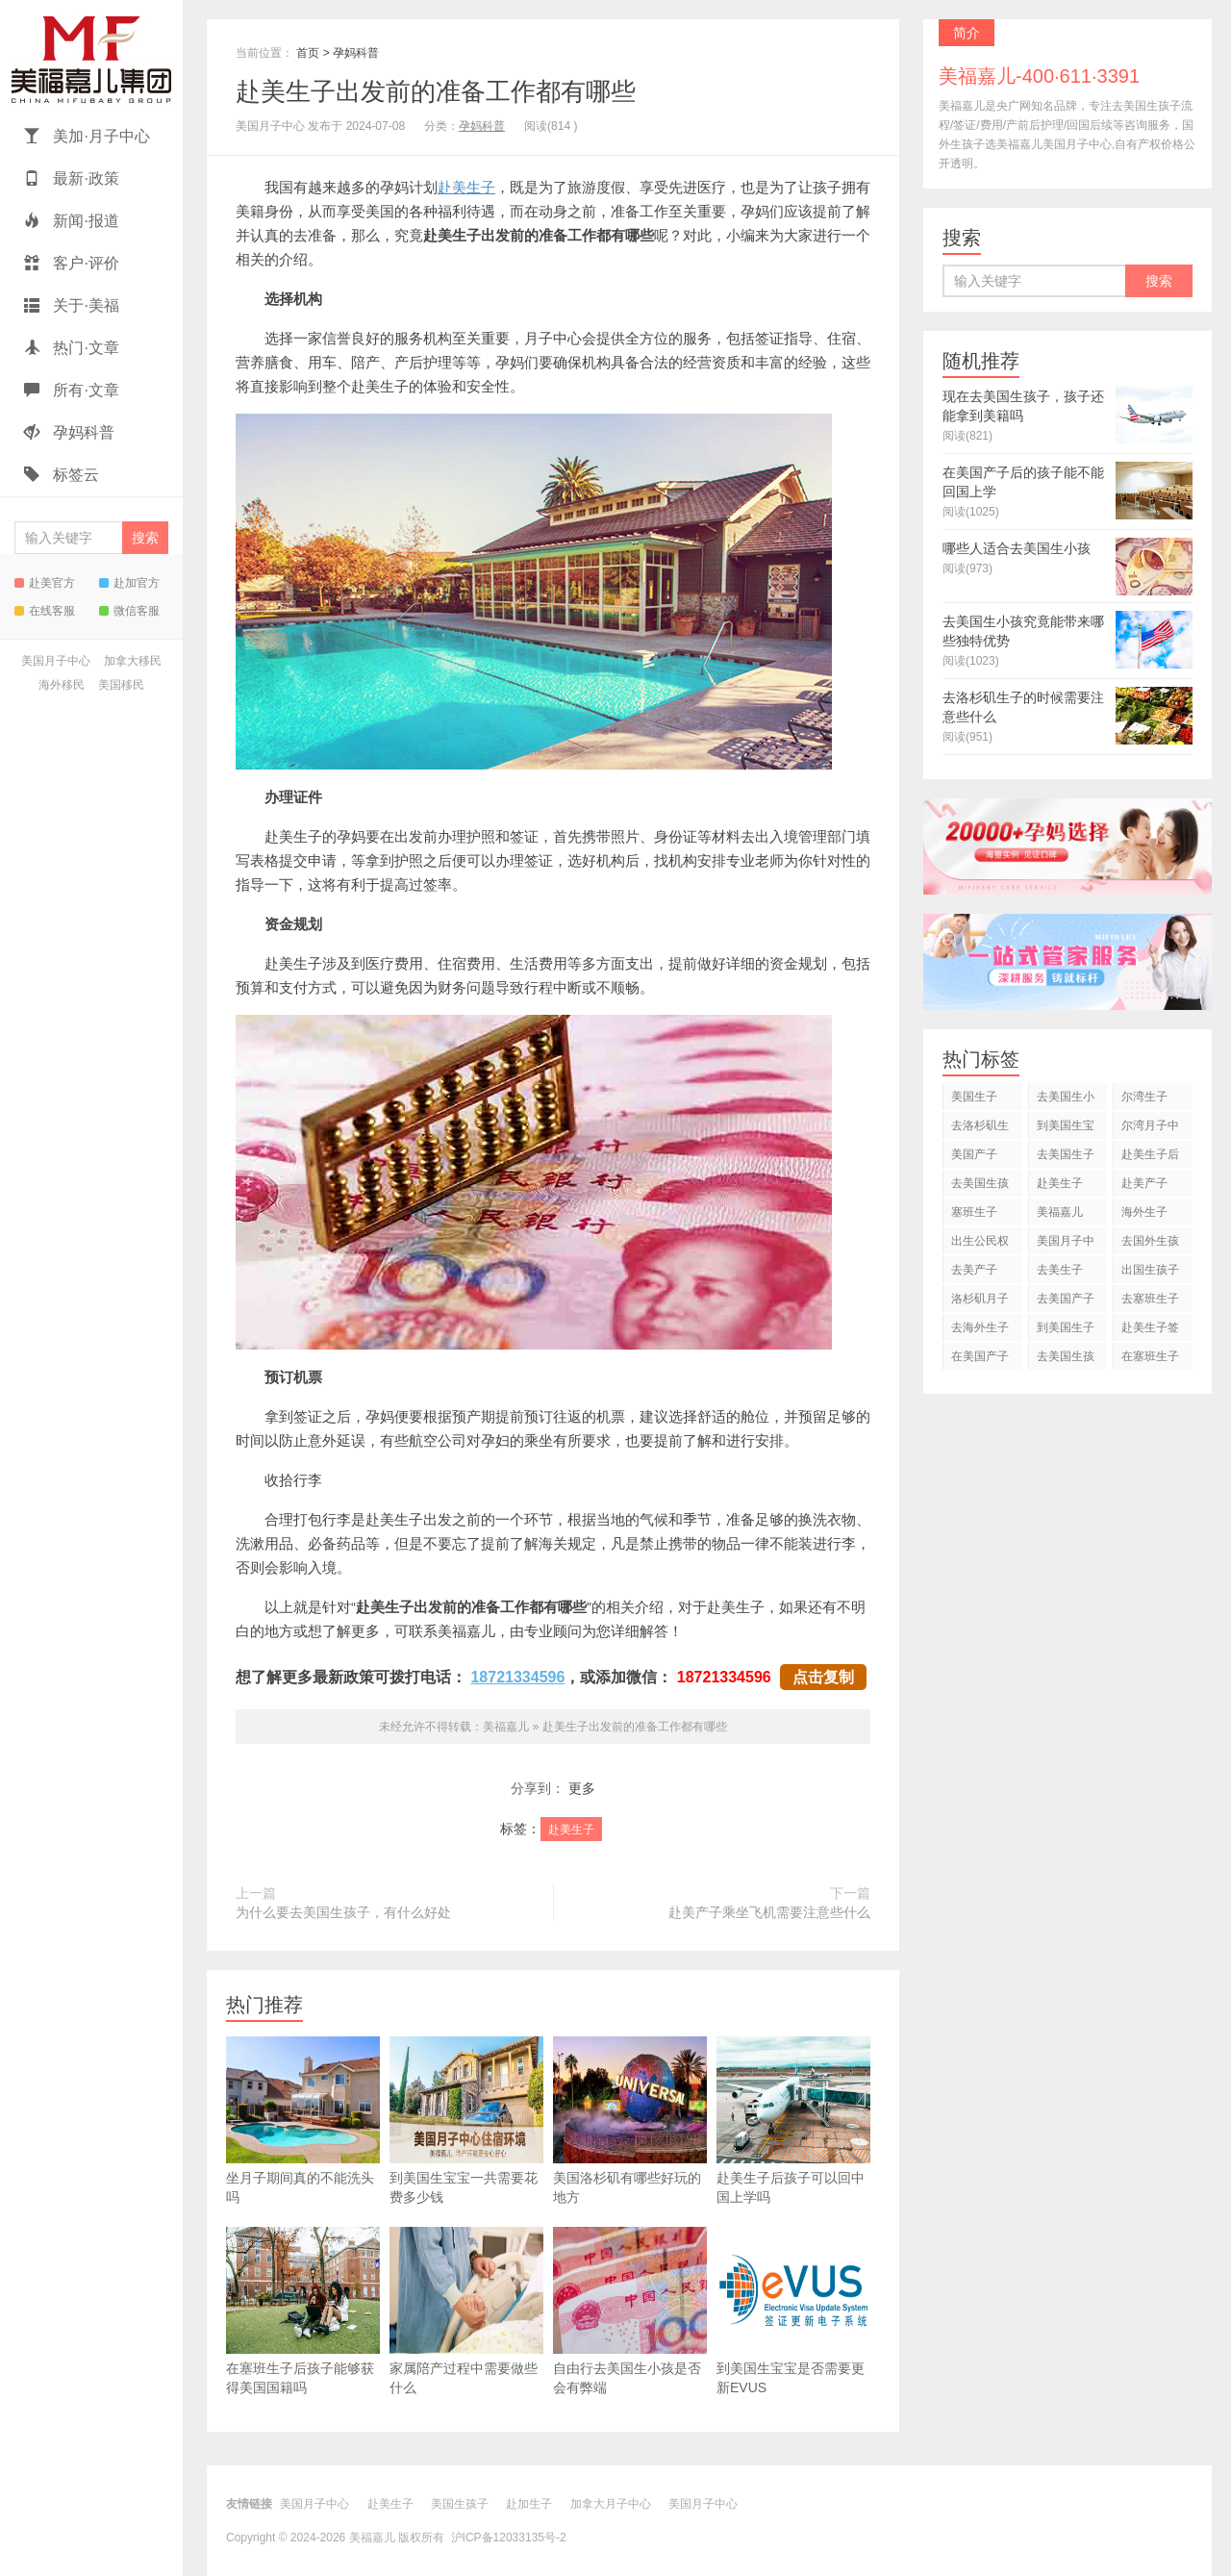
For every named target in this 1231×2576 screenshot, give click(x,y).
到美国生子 (1065, 1327)
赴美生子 (466, 187)
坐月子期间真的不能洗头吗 (303, 2120)
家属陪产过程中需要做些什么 (466, 2311)
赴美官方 (44, 583)
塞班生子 (974, 1212)
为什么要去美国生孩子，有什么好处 (343, 1912)
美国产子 (974, 1154)
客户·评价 (71, 263)
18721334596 (517, 1677)
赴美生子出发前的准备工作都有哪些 (436, 91)
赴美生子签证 (1150, 1331)
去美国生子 (1065, 1154)
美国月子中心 (55, 661)
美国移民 (121, 685)
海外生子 (1144, 1212)
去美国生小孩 (1065, 1100)
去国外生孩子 (1150, 1244)
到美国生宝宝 (1065, 1129)
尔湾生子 (1144, 1096)
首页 (307, 53)
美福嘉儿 (91, 57)
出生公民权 (980, 1241)
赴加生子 (529, 2504)
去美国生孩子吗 (1065, 1360)
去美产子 (974, 1269)
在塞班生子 (1150, 1356)
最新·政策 (71, 178)
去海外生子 (980, 1327)
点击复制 (823, 1677)
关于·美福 (71, 305)
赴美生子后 (1150, 1154)
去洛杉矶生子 (980, 1129)
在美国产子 (980, 1356)
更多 (581, 1788)
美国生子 (974, 1096)
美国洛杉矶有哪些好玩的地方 (630, 2120)
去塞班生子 (1150, 1298)
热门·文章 (71, 348)
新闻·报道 (71, 221)
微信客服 (129, 611)
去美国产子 (1065, 1298)
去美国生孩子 (980, 1186)
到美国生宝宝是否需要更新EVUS (793, 2311)
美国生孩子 (460, 2504)
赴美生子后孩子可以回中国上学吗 (793, 2120)
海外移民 (61, 685)
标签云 (61, 475)
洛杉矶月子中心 (980, 1302)
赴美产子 (1144, 1183)
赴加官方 (129, 583)
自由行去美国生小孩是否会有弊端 (630, 2311)
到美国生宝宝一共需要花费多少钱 (466, 2120)
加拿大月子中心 (610, 2504)
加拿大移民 (133, 661)
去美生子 (1060, 1269)
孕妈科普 (69, 432)
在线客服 (44, 611)
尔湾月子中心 (1150, 1129)
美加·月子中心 (87, 136)
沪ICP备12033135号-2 (508, 2537)
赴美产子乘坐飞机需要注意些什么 (769, 1912)
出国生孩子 (1150, 1269)
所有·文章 (71, 390)
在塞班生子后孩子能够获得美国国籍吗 (303, 2311)
